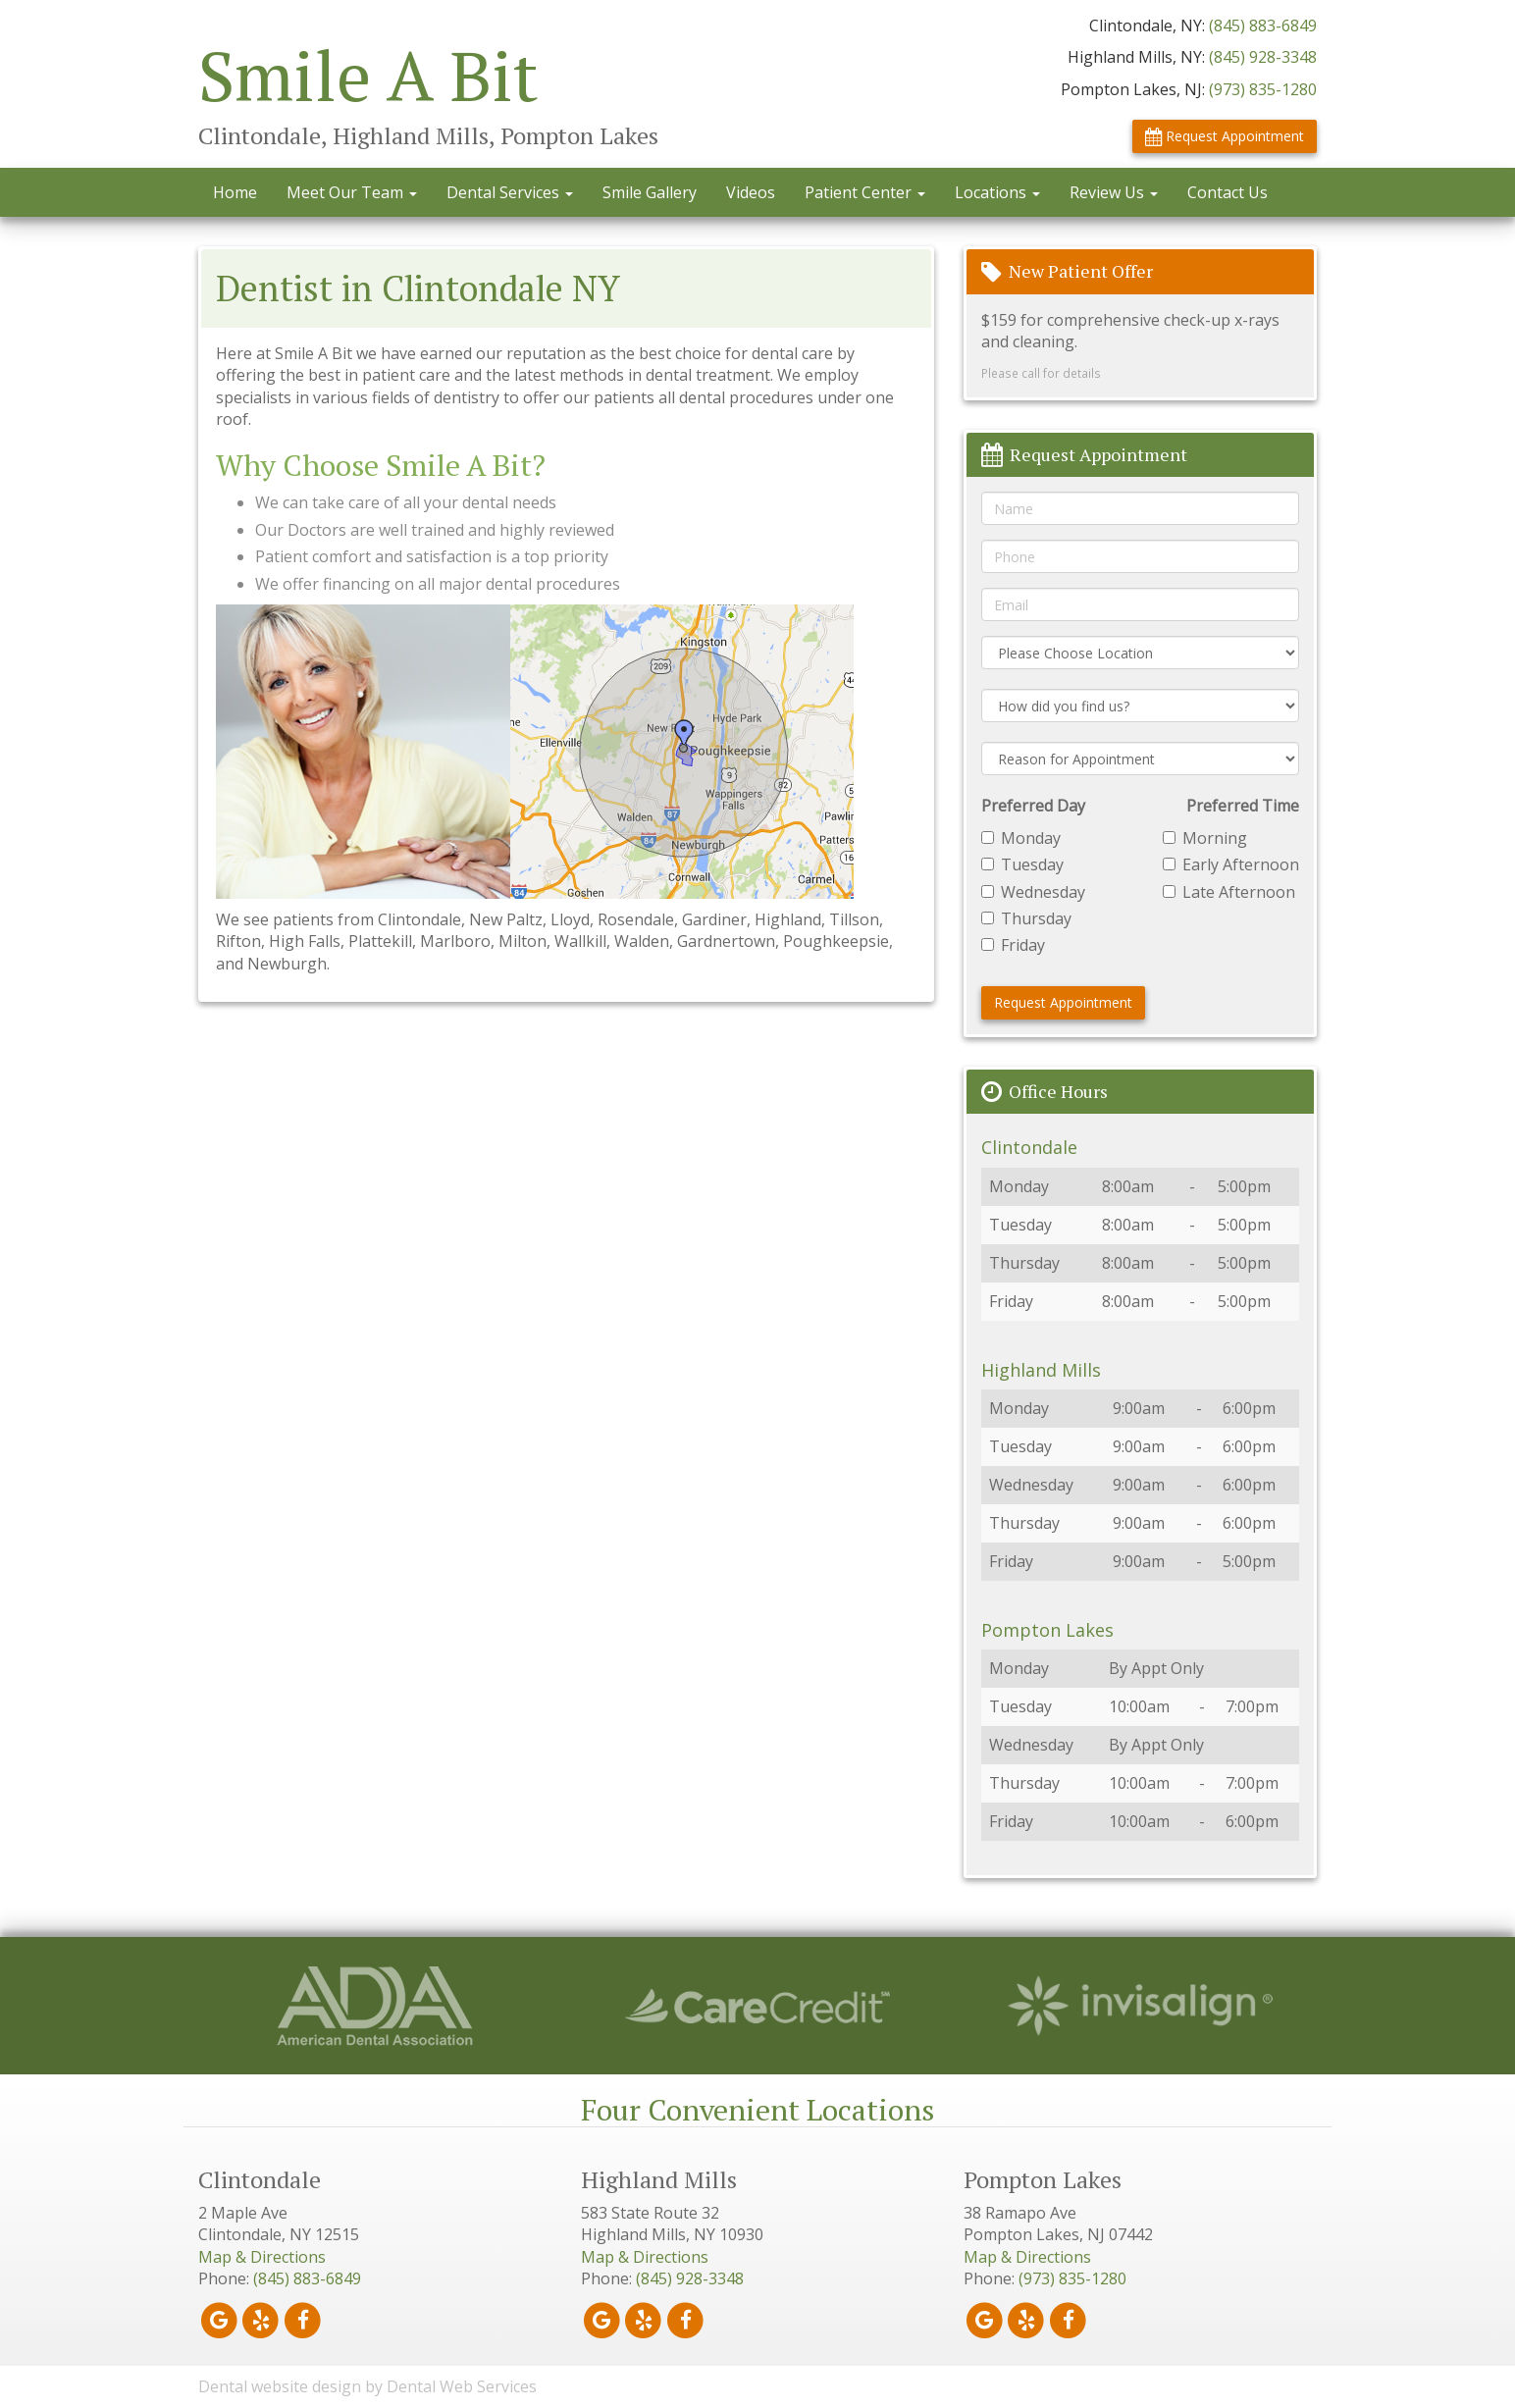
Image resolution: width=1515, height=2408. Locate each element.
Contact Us (1227, 192)
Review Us (1114, 192)
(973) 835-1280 (1263, 89)
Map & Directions (262, 2257)
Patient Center (865, 192)
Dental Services (509, 192)
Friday (1013, 945)
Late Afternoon (1229, 892)
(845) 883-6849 (1263, 25)
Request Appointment (1224, 136)
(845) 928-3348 (1263, 57)
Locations (997, 192)
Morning (1205, 838)
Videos (750, 192)
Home (235, 192)
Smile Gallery (649, 192)
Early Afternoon (1231, 864)
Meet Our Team (352, 192)
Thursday (1026, 918)
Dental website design (279, 2386)
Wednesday (1033, 892)
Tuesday (1022, 864)
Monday (1021, 838)
